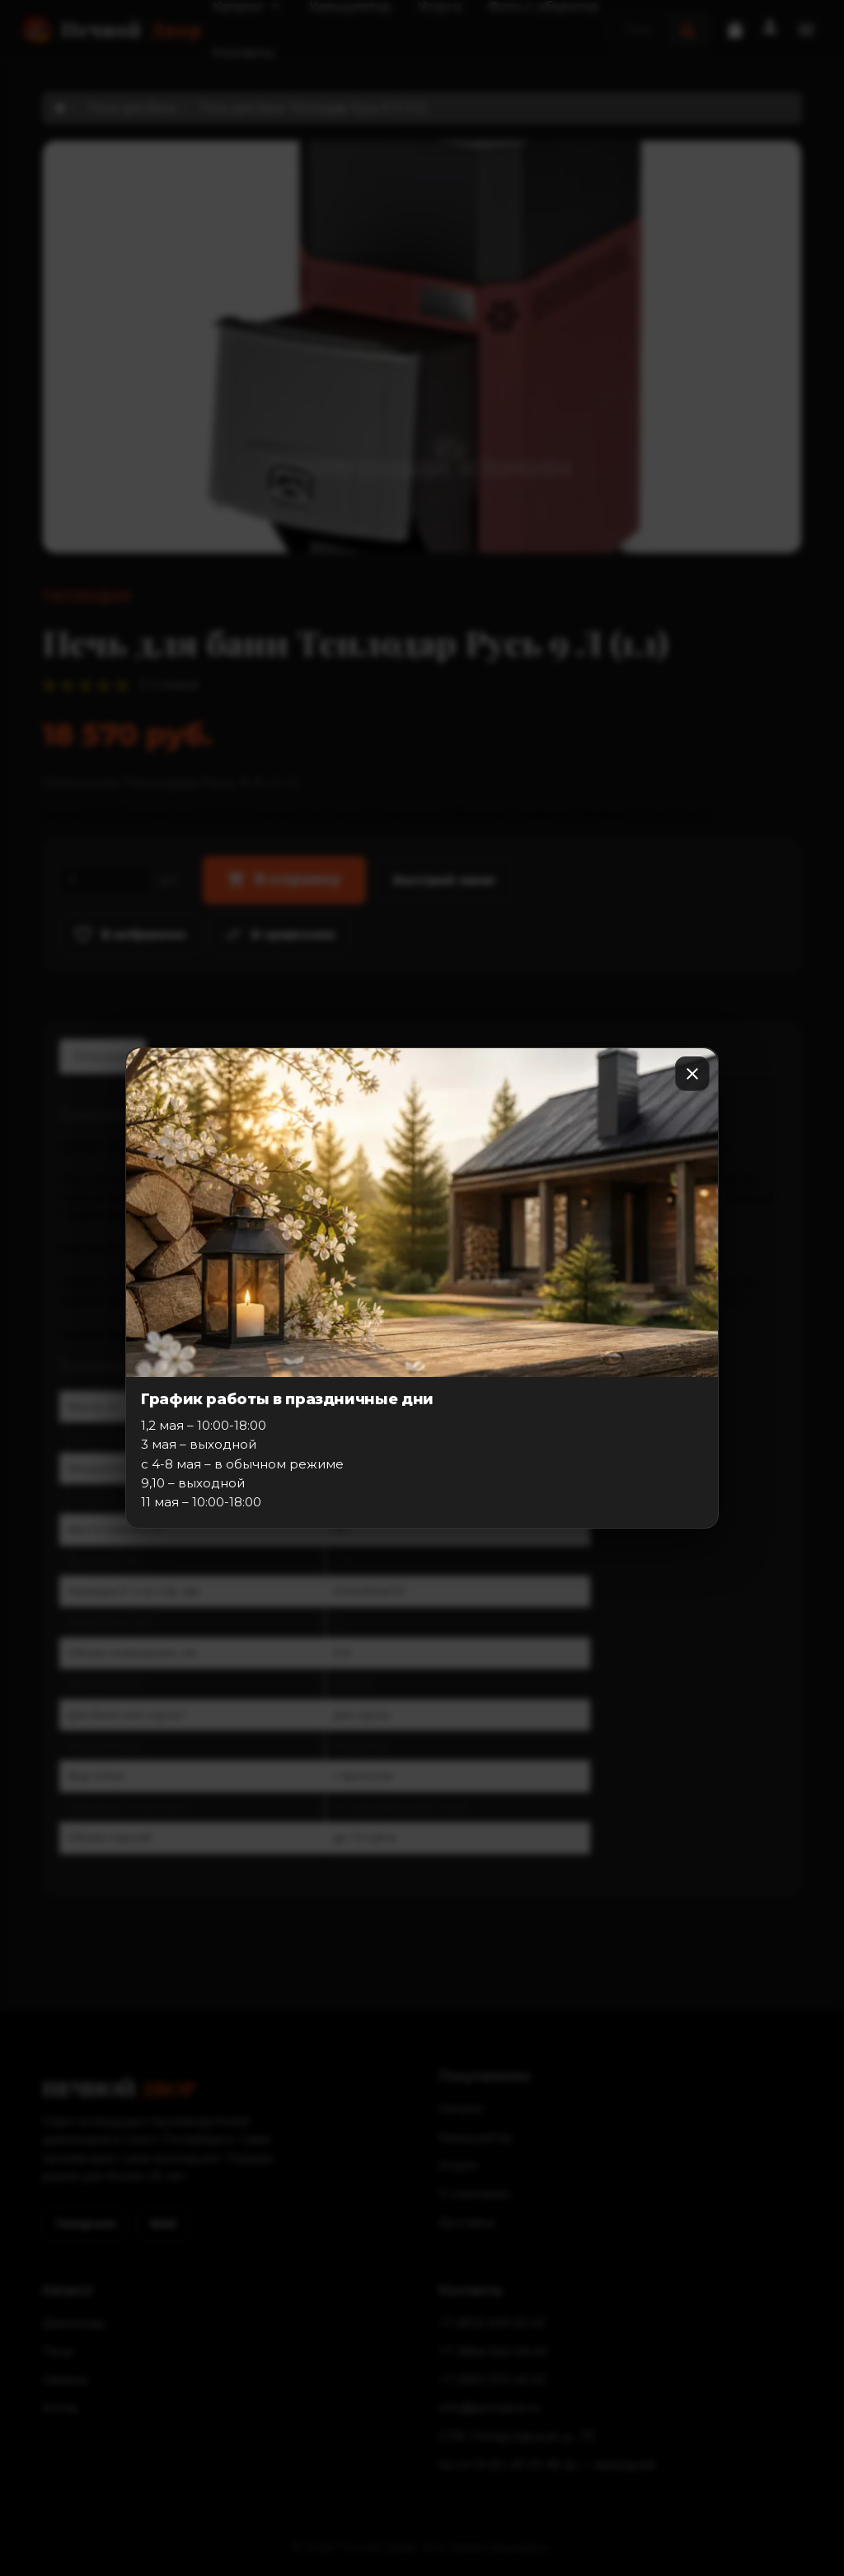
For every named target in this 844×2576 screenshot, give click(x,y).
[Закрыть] (692, 1073)
